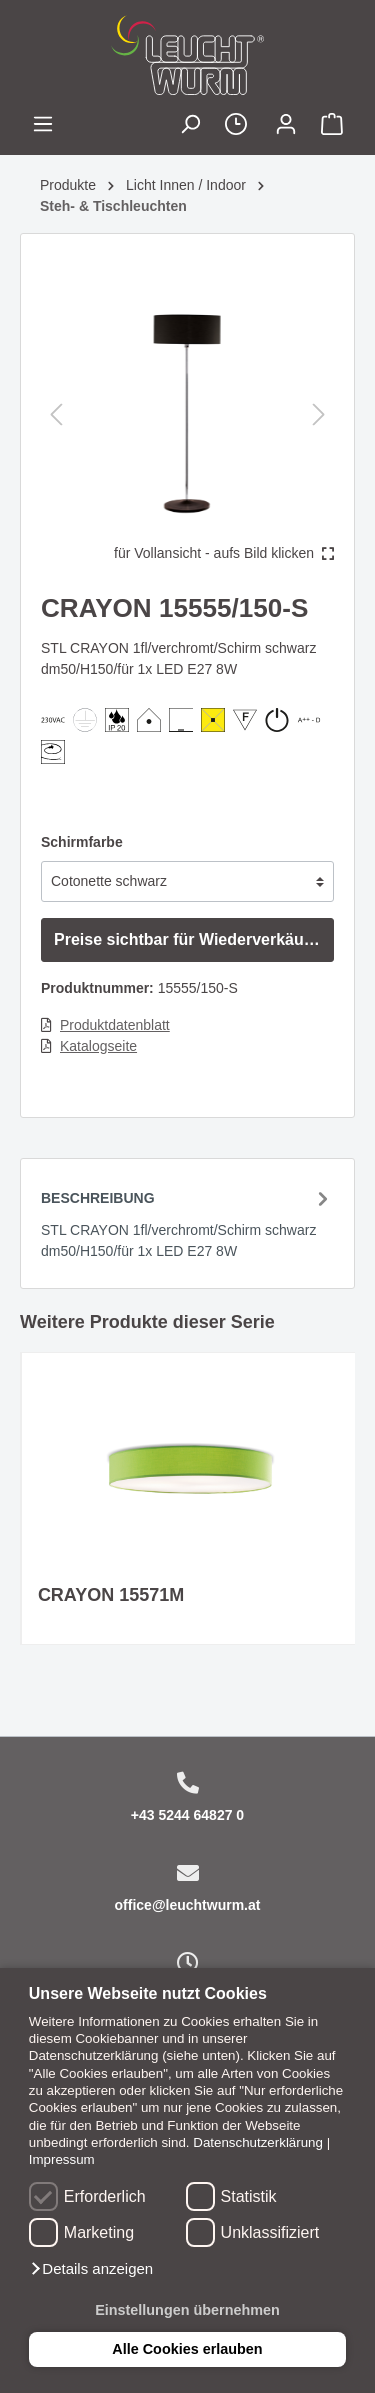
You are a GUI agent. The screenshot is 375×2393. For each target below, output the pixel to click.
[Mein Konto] (286, 126)
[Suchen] (190, 126)
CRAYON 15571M (111, 1595)
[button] (91, 2269)
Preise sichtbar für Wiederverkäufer (189, 939)
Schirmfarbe (82, 842)
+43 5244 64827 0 (187, 1815)
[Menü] (43, 126)
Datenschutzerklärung (258, 2142)
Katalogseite (98, 1046)
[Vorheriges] (56, 414)
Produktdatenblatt (115, 1025)
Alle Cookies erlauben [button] (187, 2349)
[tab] (187, 1223)
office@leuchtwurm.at (188, 1905)
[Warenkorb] (332, 126)
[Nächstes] (319, 414)
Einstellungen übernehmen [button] (187, 2310)
